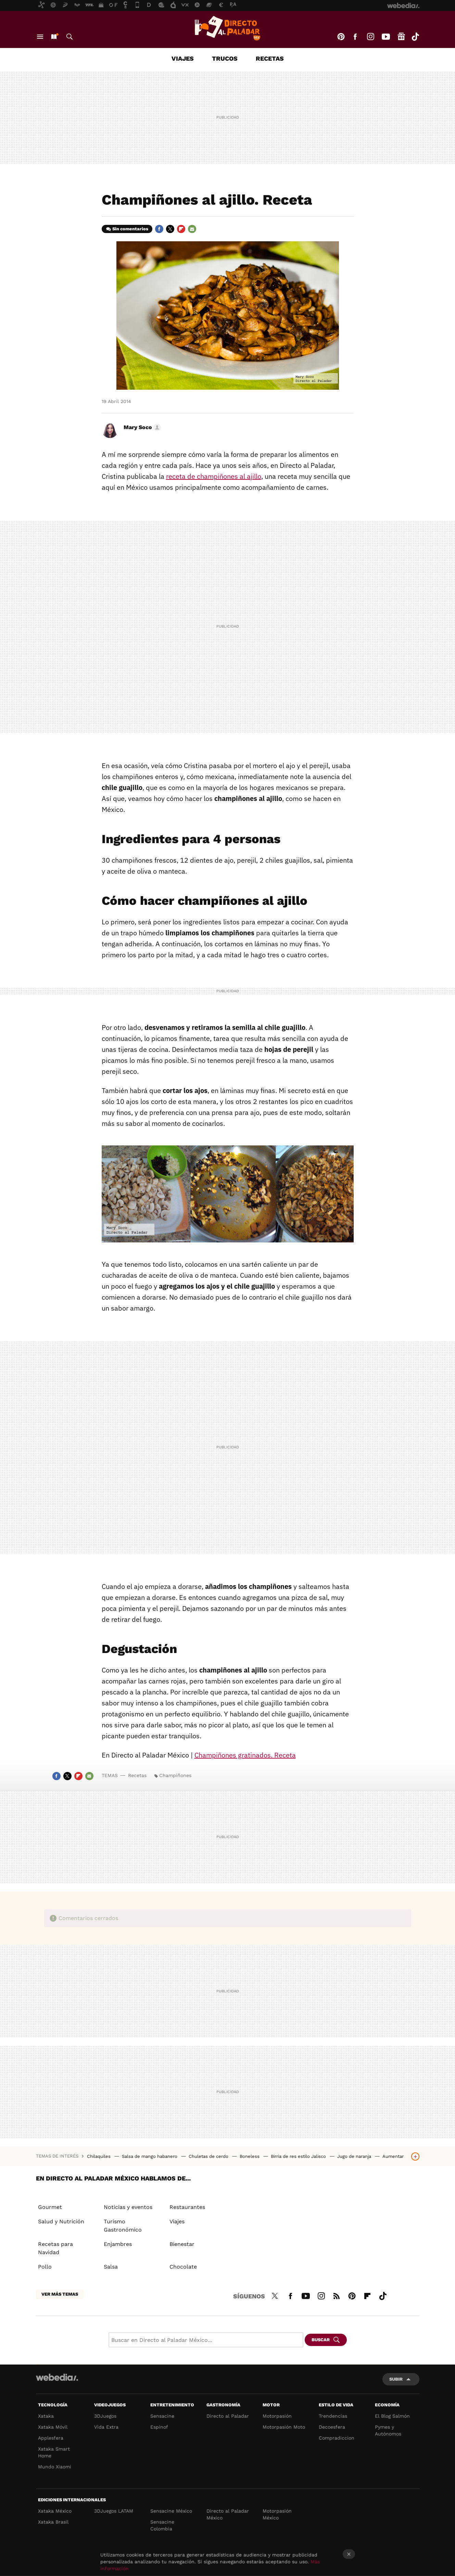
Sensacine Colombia (162, 2525)
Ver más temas (59, 2294)
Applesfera (50, 2438)
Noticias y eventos (128, 2207)
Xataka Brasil (53, 2522)
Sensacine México (171, 2511)
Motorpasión (277, 2416)
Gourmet (50, 2207)
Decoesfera (332, 2427)
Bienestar (181, 2244)
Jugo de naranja (354, 2156)
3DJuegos (105, 2416)
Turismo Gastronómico (123, 2225)
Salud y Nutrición (61, 2221)
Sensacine (162, 2416)
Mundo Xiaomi (54, 2466)
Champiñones (175, 1775)
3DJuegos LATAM (113, 2511)
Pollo (45, 2266)
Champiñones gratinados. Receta (245, 1755)
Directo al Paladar (227, 2416)
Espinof (159, 2427)
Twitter (170, 229)
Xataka (46, 2416)
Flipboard (181, 229)
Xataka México (55, 2511)
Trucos (225, 58)
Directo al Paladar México (227, 2514)
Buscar (69, 36)
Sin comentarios (130, 228)
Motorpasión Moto (284, 2427)
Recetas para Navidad (55, 2248)
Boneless (250, 2156)
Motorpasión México (277, 2514)
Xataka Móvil (52, 2427)
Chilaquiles (99, 2156)
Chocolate (183, 2266)
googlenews (401, 36)
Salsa (111, 2266)
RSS (336, 2294)
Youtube (385, 36)
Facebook (355, 36)
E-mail (192, 229)
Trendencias (333, 2416)
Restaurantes (187, 2207)
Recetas (270, 58)
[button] (141, 427)
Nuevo (54, 36)
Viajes (183, 58)
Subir (396, 2379)
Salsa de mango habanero (150, 2156)
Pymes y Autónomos (388, 2430)
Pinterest (341, 36)
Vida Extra (106, 2427)
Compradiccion (336, 2438)
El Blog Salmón (392, 2416)
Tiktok (415, 36)
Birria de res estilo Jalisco (299, 2156)
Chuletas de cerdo (209, 2156)
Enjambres (118, 2244)
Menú (40, 36)
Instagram (370, 36)
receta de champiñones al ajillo (213, 476)
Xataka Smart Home (54, 2452)
